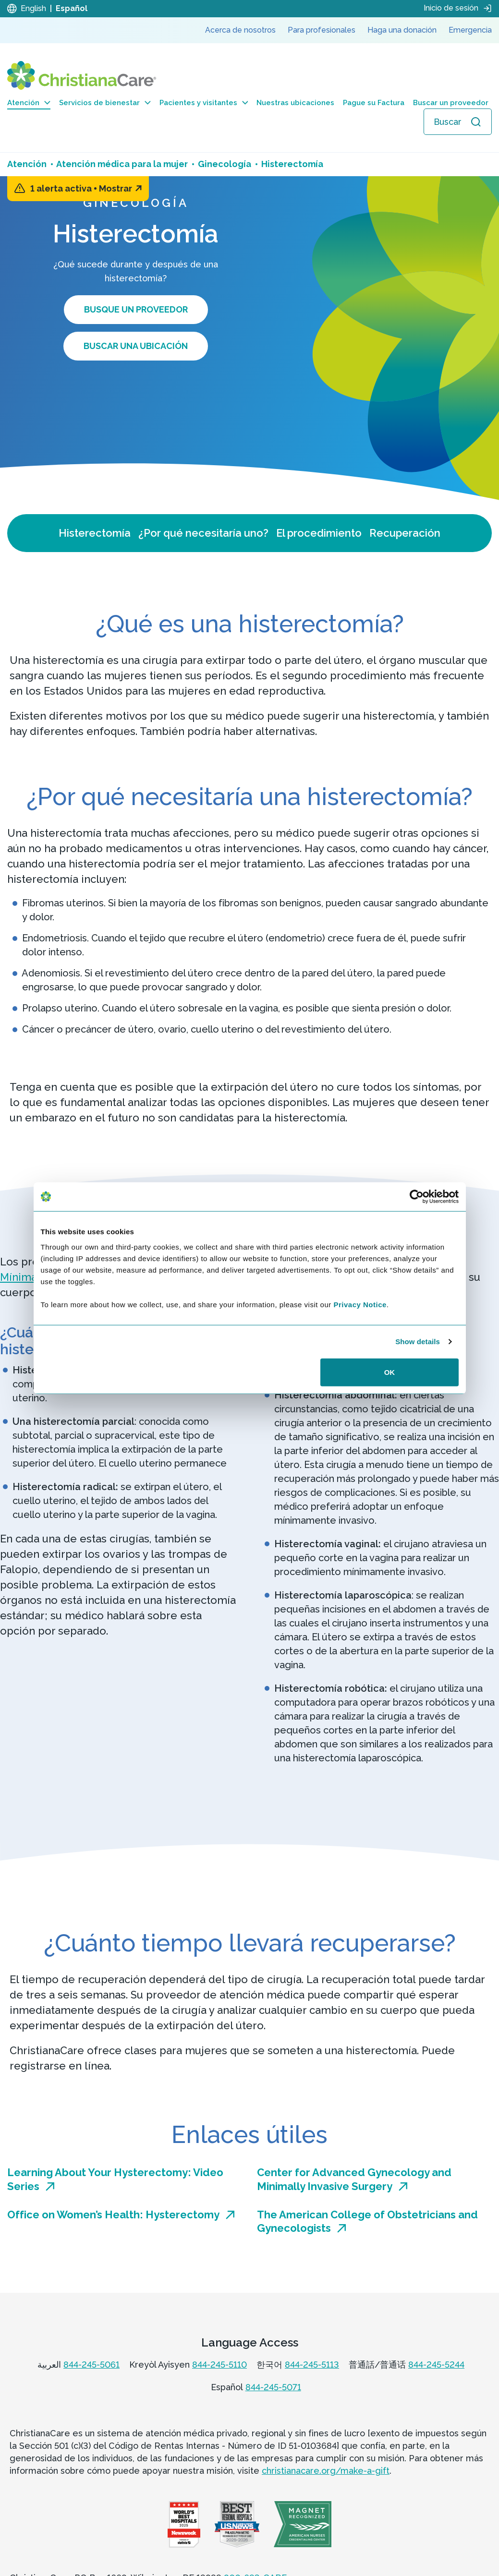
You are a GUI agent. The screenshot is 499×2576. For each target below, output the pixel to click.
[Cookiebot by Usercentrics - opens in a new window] (417, 1197)
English (33, 8)
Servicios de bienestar (105, 102)
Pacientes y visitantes (203, 102)
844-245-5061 (91, 2364)
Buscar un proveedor (450, 102)
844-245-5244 (436, 2364)
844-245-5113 (312, 2364)
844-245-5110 (219, 2364)
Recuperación (404, 533)
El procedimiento (319, 533)
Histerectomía (95, 533)
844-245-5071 (273, 2387)
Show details (417, 1341)
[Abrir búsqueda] (458, 121)
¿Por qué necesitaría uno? (203, 533)
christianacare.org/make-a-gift (325, 2471)
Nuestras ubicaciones (295, 102)
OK (389, 1372)
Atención (28, 102)
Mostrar (120, 188)
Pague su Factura (373, 102)
